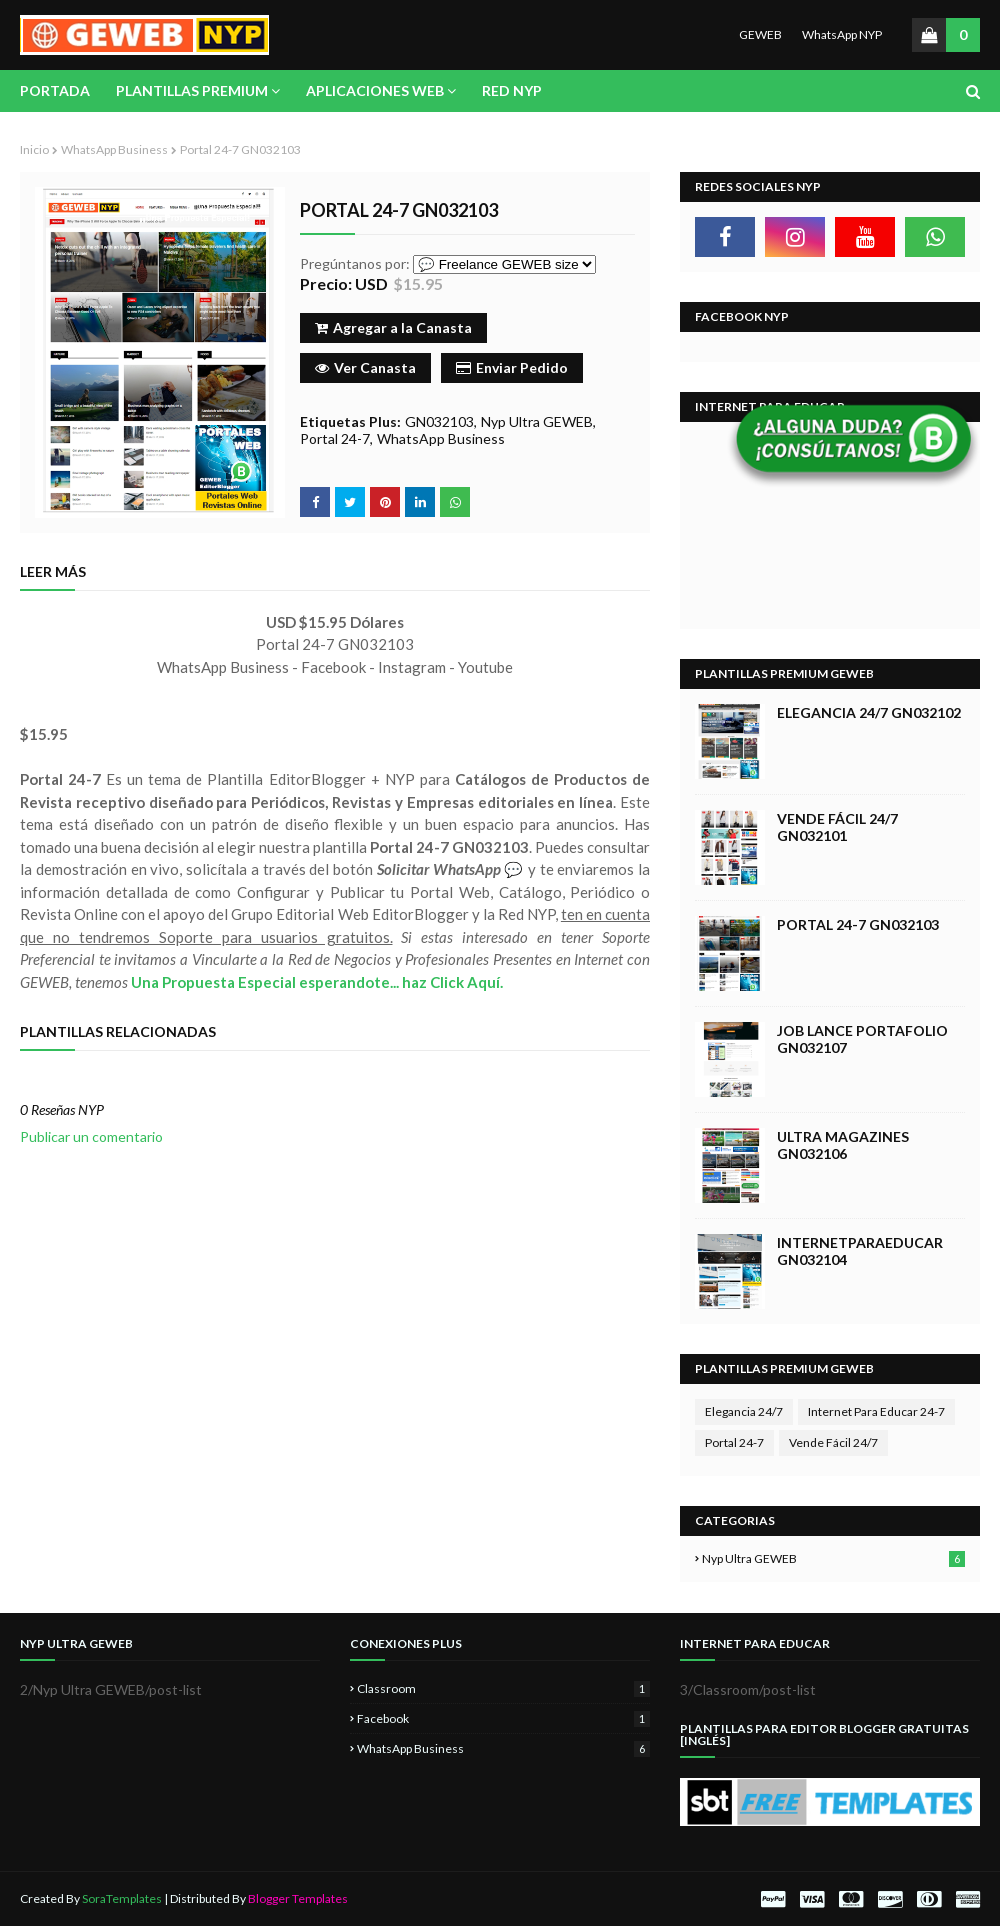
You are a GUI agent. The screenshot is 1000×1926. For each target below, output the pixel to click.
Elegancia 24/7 (744, 1411)
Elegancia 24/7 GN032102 (869, 712)
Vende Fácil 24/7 (833, 1442)
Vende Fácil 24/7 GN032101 (837, 827)
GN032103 (439, 421)
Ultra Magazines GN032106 (843, 1145)
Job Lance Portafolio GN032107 (862, 1039)
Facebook (503, 1718)
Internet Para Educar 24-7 (876, 1411)
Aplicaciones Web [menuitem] (375, 90)
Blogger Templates (298, 1898)
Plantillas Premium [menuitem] (192, 90)
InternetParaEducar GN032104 (860, 1251)
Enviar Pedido (512, 367)
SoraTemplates (122, 1898)
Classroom (503, 1688)
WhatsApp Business (114, 149)
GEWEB (760, 34)
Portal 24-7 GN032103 (858, 924)
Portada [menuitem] (55, 90)
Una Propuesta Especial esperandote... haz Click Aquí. (317, 982)
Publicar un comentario (91, 1136)
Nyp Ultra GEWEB (537, 421)
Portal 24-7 (335, 438)
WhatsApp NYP (842, 34)
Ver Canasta (365, 367)
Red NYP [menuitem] (512, 90)
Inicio (34, 149)
